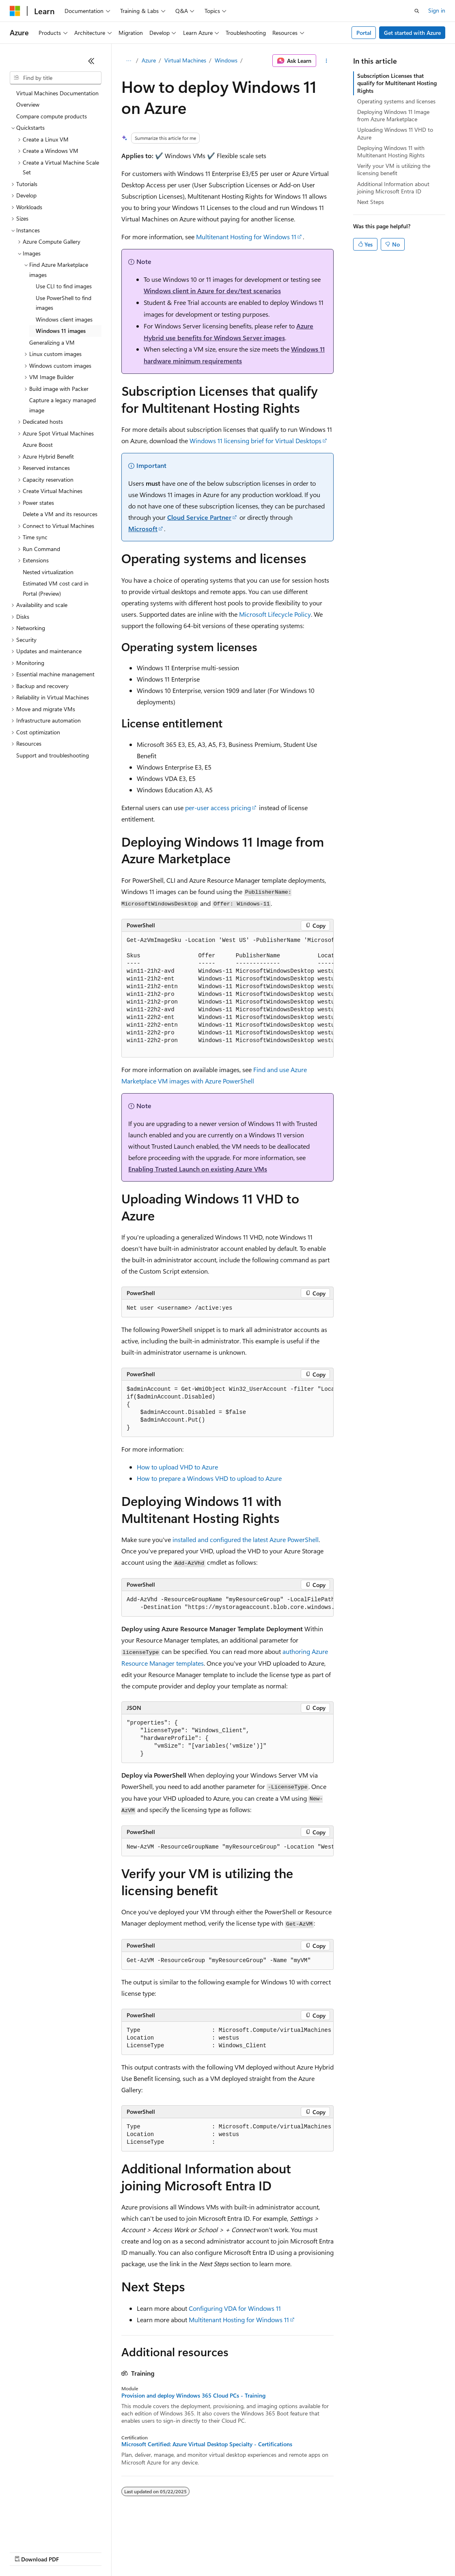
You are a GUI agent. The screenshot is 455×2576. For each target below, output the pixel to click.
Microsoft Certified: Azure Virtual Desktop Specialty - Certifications (206, 2444)
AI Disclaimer (26, 2551)
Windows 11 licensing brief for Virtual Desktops (255, 440)
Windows (226, 60)
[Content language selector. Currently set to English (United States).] (47, 2532)
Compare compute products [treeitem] (51, 116)
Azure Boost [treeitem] (38, 444)
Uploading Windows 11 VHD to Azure (395, 133)
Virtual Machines (185, 60)
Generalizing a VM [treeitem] (52, 342)
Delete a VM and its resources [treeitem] (60, 514)
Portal (363, 32)
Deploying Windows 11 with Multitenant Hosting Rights (391, 151)
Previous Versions (73, 2551)
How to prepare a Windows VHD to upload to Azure (209, 1478)
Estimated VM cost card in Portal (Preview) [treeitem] (55, 588)
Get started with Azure (412, 32)
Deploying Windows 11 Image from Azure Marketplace (393, 115)
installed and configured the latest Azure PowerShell (246, 1539)
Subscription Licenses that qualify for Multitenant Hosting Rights (397, 83)
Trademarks (336, 2551)
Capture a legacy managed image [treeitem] (62, 405)
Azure (149, 60)
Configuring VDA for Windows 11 (235, 2308)
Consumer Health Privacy (233, 2551)
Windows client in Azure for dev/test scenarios (212, 290)
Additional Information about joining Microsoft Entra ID (393, 187)
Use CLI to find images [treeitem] (64, 286)
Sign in (436, 10)
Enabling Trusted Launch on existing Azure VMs (197, 1169)
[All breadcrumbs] (128, 60)
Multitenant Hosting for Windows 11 (246, 236)
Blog (110, 2551)
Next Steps (370, 202)
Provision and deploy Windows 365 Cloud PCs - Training (193, 2395)
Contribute (145, 2551)
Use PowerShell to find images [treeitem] (63, 303)
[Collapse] (91, 61)
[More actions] (326, 60)
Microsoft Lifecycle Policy (275, 614)
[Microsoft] (15, 11)
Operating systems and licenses (396, 101)
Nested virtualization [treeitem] (48, 572)
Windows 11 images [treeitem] (61, 331)
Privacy (177, 2551)
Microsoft (142, 528)
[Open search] (417, 11)
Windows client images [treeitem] (64, 319)
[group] (227, 994)
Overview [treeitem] (27, 104)
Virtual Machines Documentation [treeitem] (57, 93)
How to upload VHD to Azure (177, 1467)
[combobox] (55, 77)
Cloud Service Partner (199, 517)
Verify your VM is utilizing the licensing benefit (393, 169)
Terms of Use (296, 2551)
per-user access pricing (218, 807)
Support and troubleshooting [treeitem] (52, 755)
